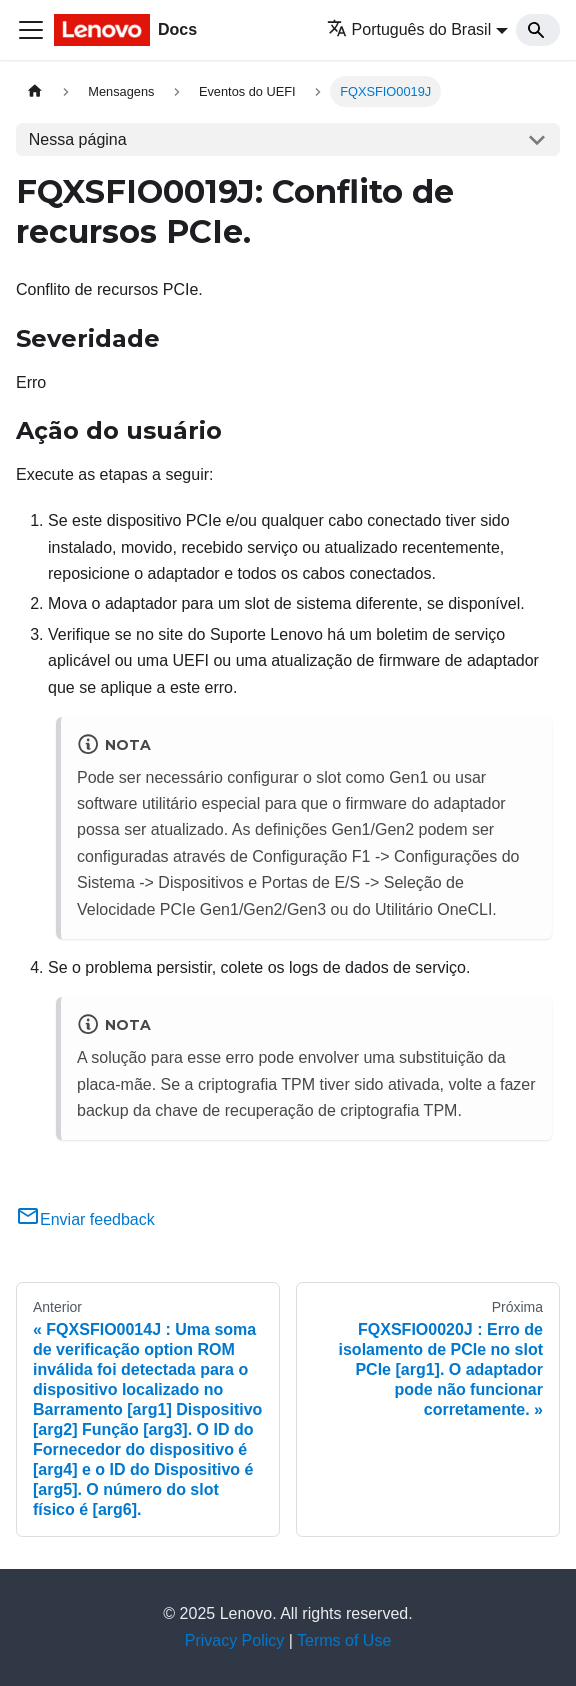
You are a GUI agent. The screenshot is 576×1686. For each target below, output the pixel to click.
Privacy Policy (235, 1640)
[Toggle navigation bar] (31, 30)
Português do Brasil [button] (409, 29)
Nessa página (78, 139)
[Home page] (35, 91)
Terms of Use (344, 1640)
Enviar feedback (85, 1219)
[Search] (538, 30)
